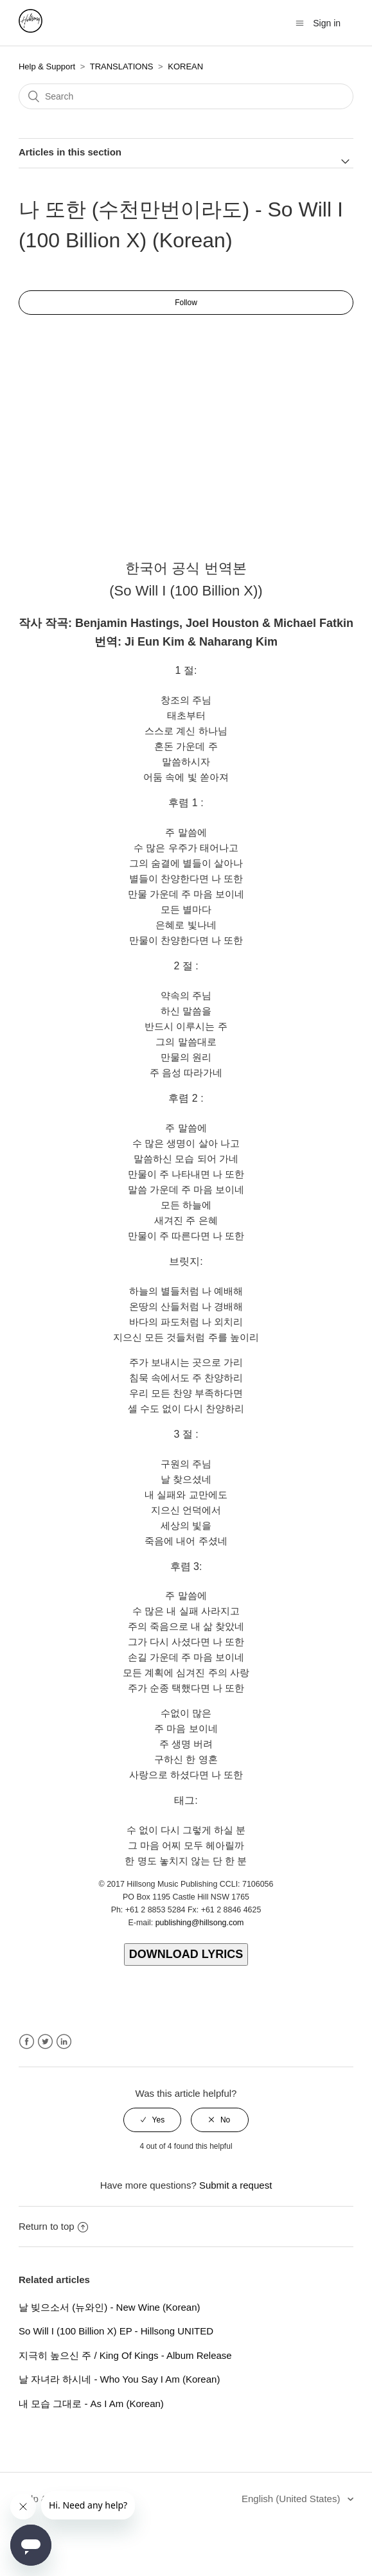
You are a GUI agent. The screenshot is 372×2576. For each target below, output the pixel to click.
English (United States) (292, 2498)
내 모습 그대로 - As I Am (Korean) (91, 2403)
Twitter (45, 2042)
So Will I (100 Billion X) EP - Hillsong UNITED (116, 2330)
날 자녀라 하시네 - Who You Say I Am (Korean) (119, 2379)
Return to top (53, 2226)
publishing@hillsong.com (199, 1922)
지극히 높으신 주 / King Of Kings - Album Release (125, 2355)
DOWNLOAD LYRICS (186, 1954)
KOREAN (185, 66)
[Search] (186, 96)
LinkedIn (64, 2042)
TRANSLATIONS (122, 66)
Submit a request (235, 2185)
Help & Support (47, 66)
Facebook (27, 2042)
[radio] (152, 2120)
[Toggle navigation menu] (300, 23)
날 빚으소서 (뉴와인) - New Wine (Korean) (109, 2307)
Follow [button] (186, 302)
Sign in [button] (327, 23)
